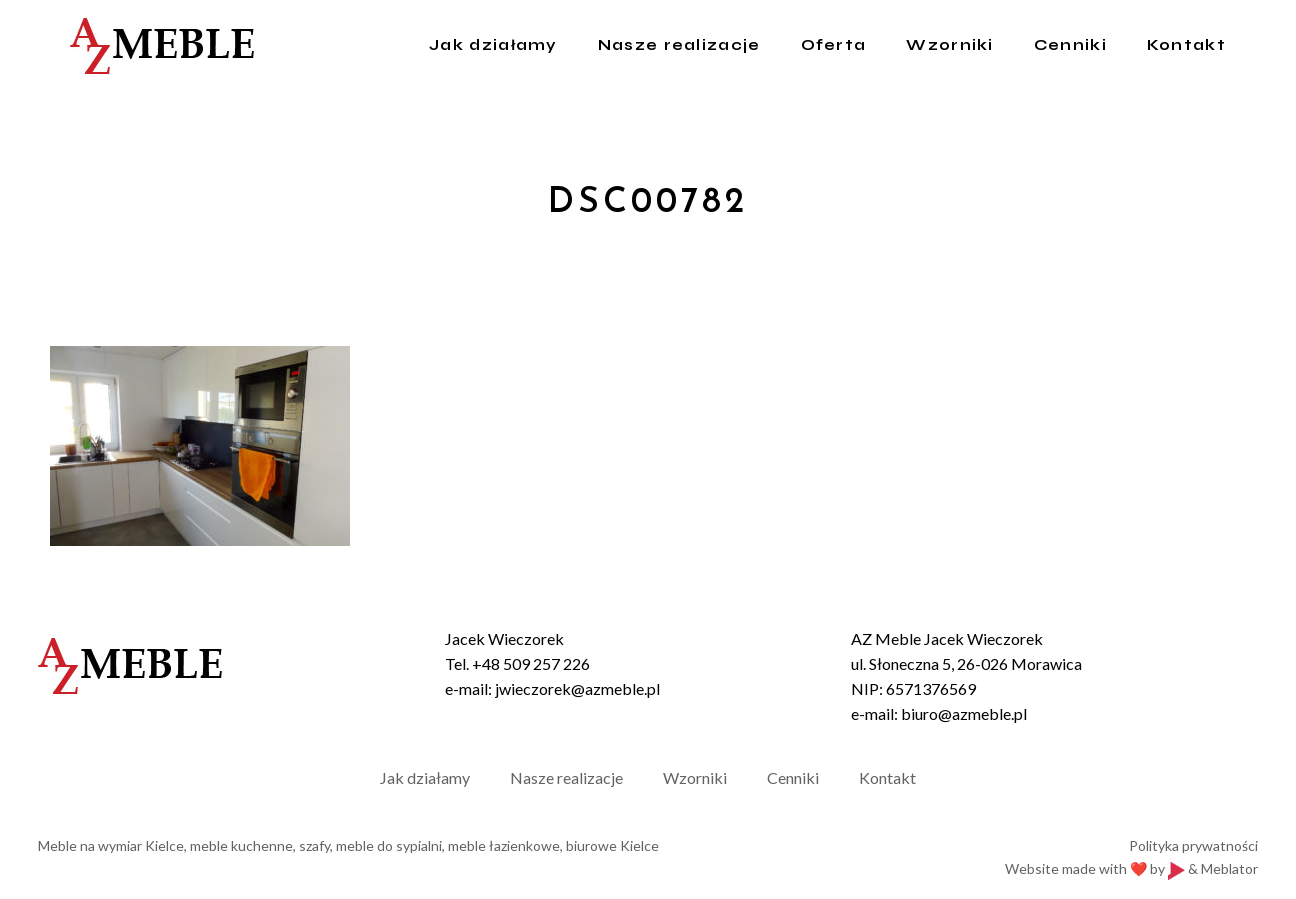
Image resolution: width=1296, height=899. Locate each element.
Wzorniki (695, 777)
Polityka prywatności (1193, 845)
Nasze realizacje (566, 777)
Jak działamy (425, 777)
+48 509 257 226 (531, 663)
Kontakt (887, 777)
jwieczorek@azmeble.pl (577, 688)
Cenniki (793, 777)
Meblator (1229, 868)
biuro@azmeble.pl (964, 713)
